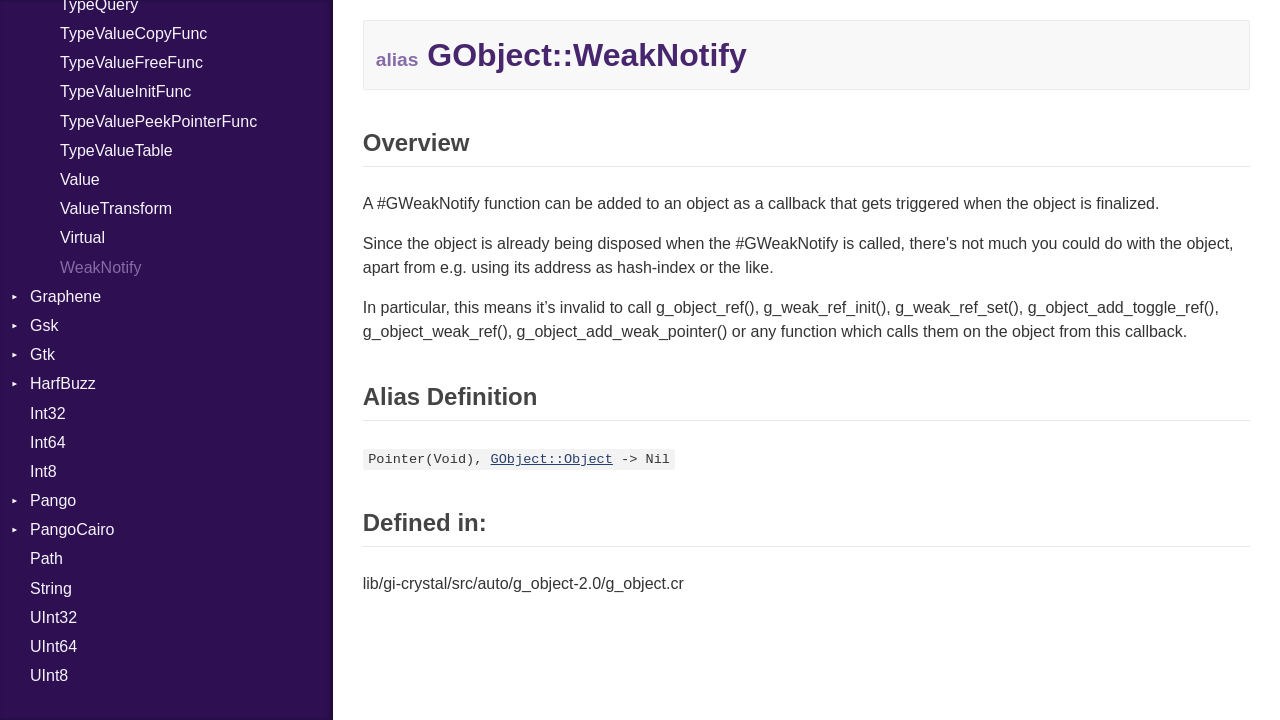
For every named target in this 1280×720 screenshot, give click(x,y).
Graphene (65, 296)
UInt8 (49, 675)
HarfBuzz (63, 383)
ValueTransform (116, 208)
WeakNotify (101, 267)
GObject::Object (552, 459)
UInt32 (53, 617)
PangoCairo (72, 529)
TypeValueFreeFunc (131, 62)
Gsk (44, 325)
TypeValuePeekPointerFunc (158, 121)
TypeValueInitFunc (125, 91)
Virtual (82, 237)
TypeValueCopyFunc (133, 33)
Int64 (48, 442)
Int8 (43, 471)
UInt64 (53, 646)
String (51, 588)
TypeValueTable (116, 150)
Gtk (42, 354)
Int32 (48, 413)
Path (46, 558)
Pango (53, 500)
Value (80, 179)
